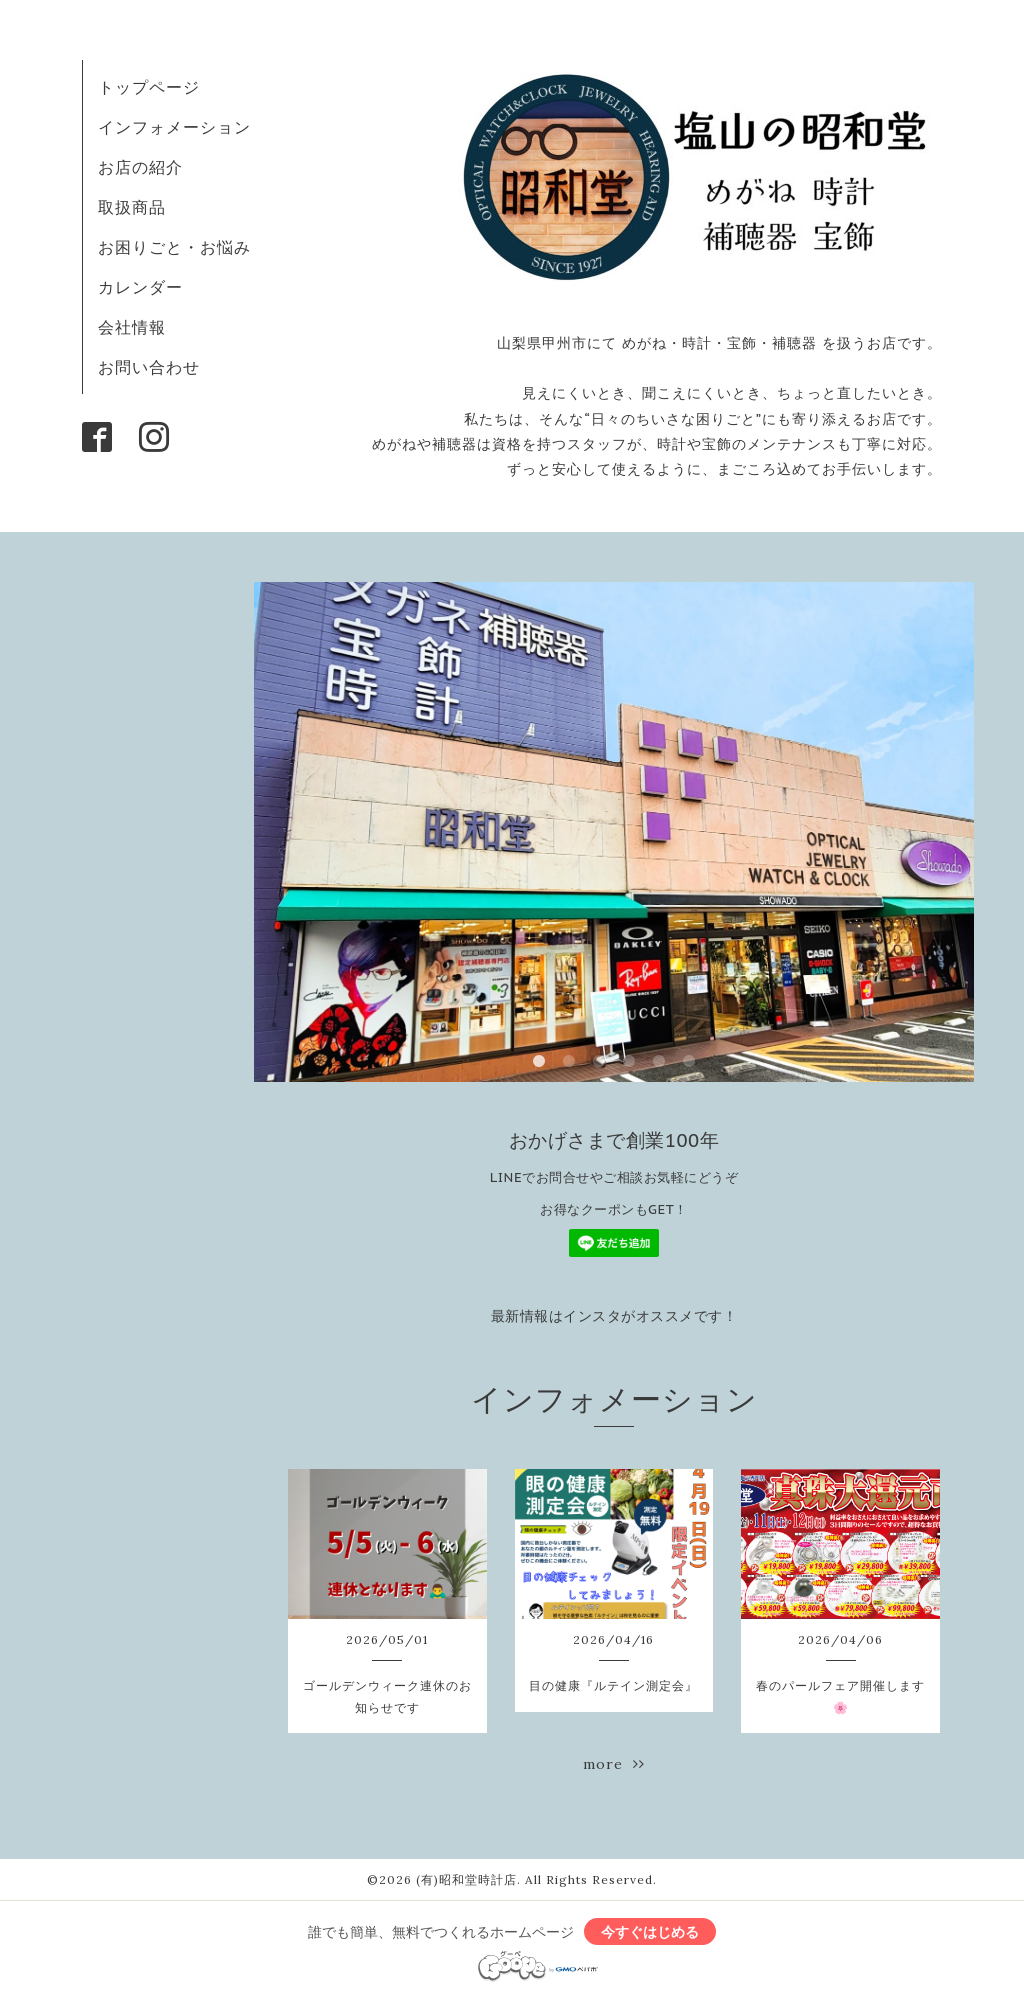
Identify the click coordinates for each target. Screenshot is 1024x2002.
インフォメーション (174, 127)
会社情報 (132, 327)
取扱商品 (132, 207)
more (614, 1764)
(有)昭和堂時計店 (466, 1879)
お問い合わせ (149, 367)
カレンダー (140, 287)
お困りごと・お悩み (174, 247)
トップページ (149, 87)
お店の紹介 (140, 167)
